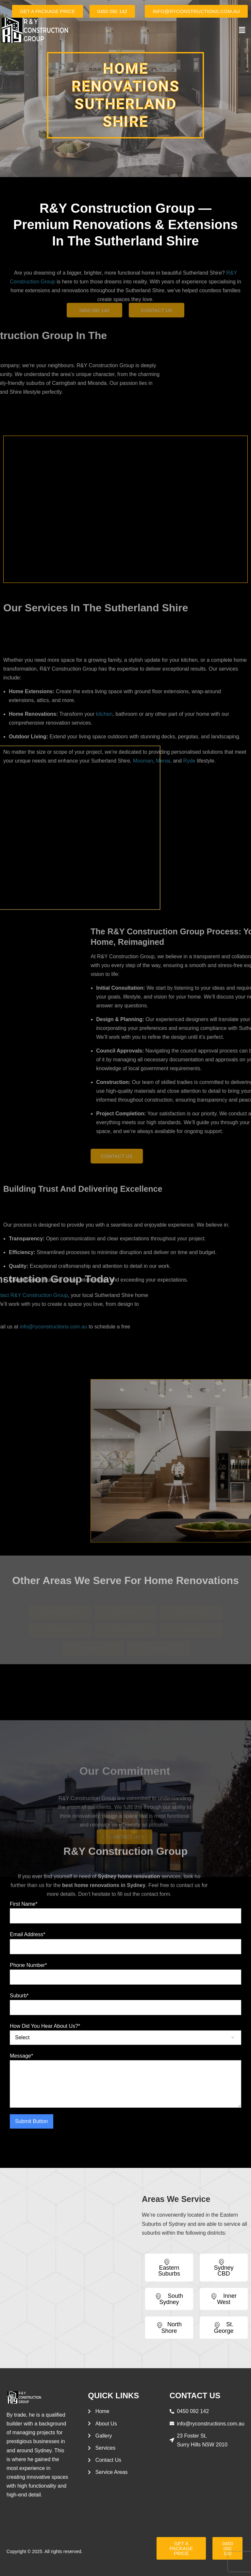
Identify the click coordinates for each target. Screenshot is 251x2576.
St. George (223, 2327)
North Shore (169, 2327)
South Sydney (169, 2299)
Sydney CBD (223, 2268)
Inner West (224, 2299)
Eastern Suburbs (169, 2268)
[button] (242, 30)
